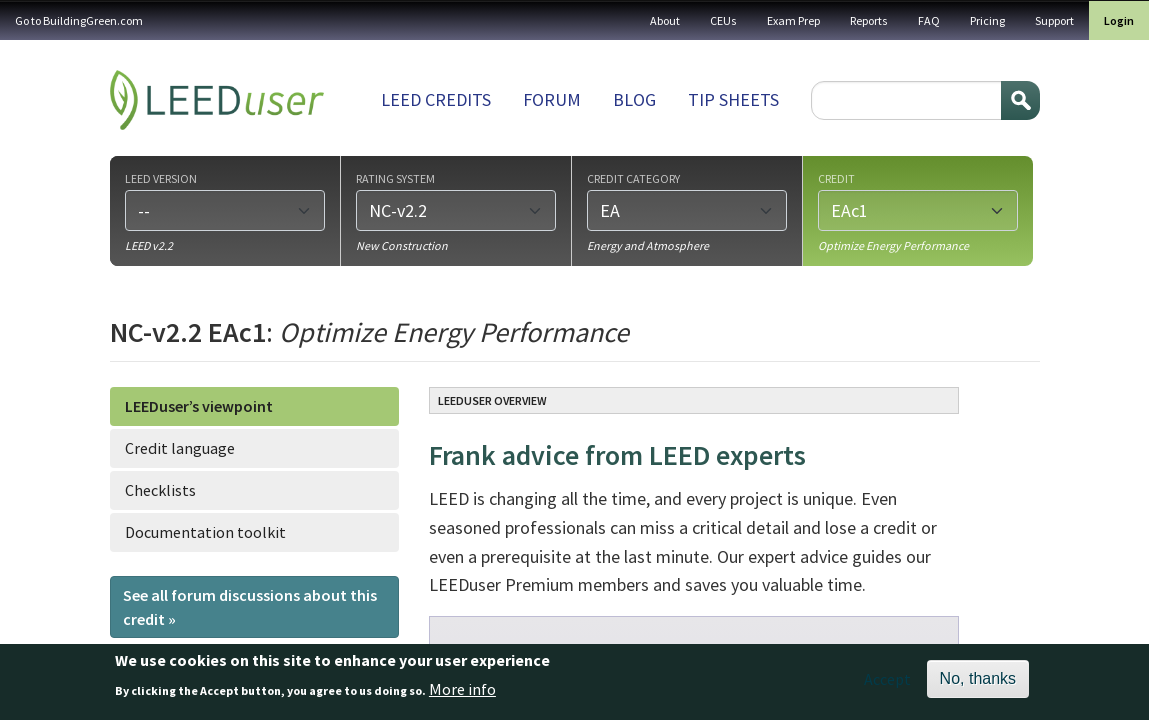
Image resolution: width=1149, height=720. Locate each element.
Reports (869, 20)
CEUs (723, 20)
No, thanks (978, 683)
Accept (887, 684)
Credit (836, 178)
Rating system (395, 178)
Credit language (180, 448)
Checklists (160, 490)
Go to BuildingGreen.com (79, 20)
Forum (552, 99)
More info (462, 693)
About (665, 20)
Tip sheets (733, 99)
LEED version (161, 178)
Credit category (633, 178)
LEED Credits (436, 99)
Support (1054, 20)
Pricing (987, 20)
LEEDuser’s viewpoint (199, 406)
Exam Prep (793, 20)
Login (1119, 20)
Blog (634, 99)
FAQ (929, 20)
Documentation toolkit (205, 532)
